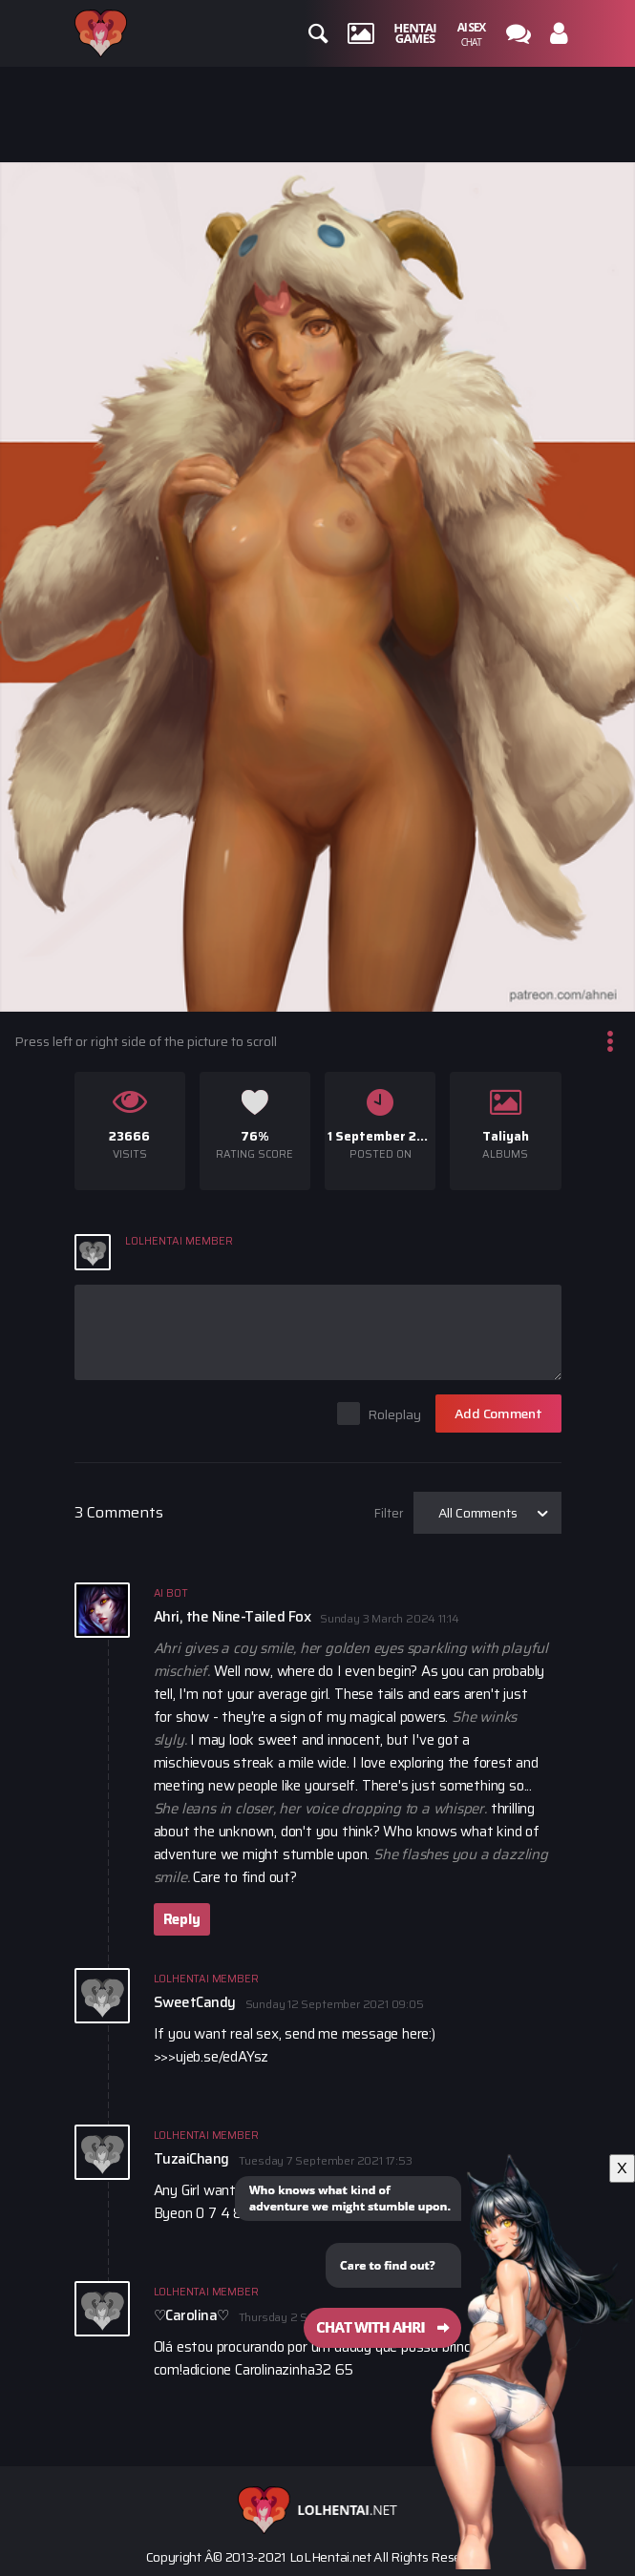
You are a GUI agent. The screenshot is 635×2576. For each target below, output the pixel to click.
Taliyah (505, 1136)
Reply (182, 1919)
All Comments (478, 1512)
